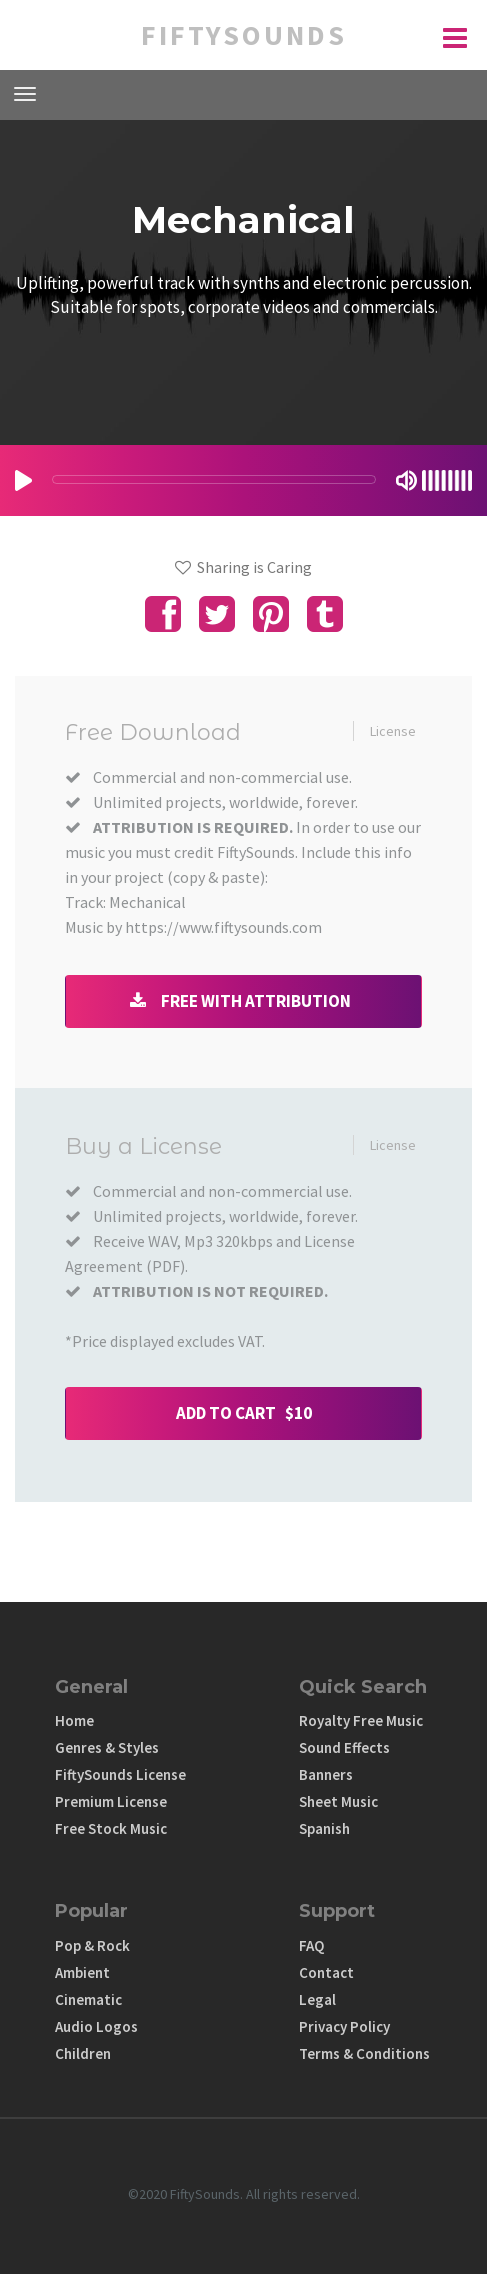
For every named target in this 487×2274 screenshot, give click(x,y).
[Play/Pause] (23, 480)
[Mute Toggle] (406, 480)
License (393, 731)
